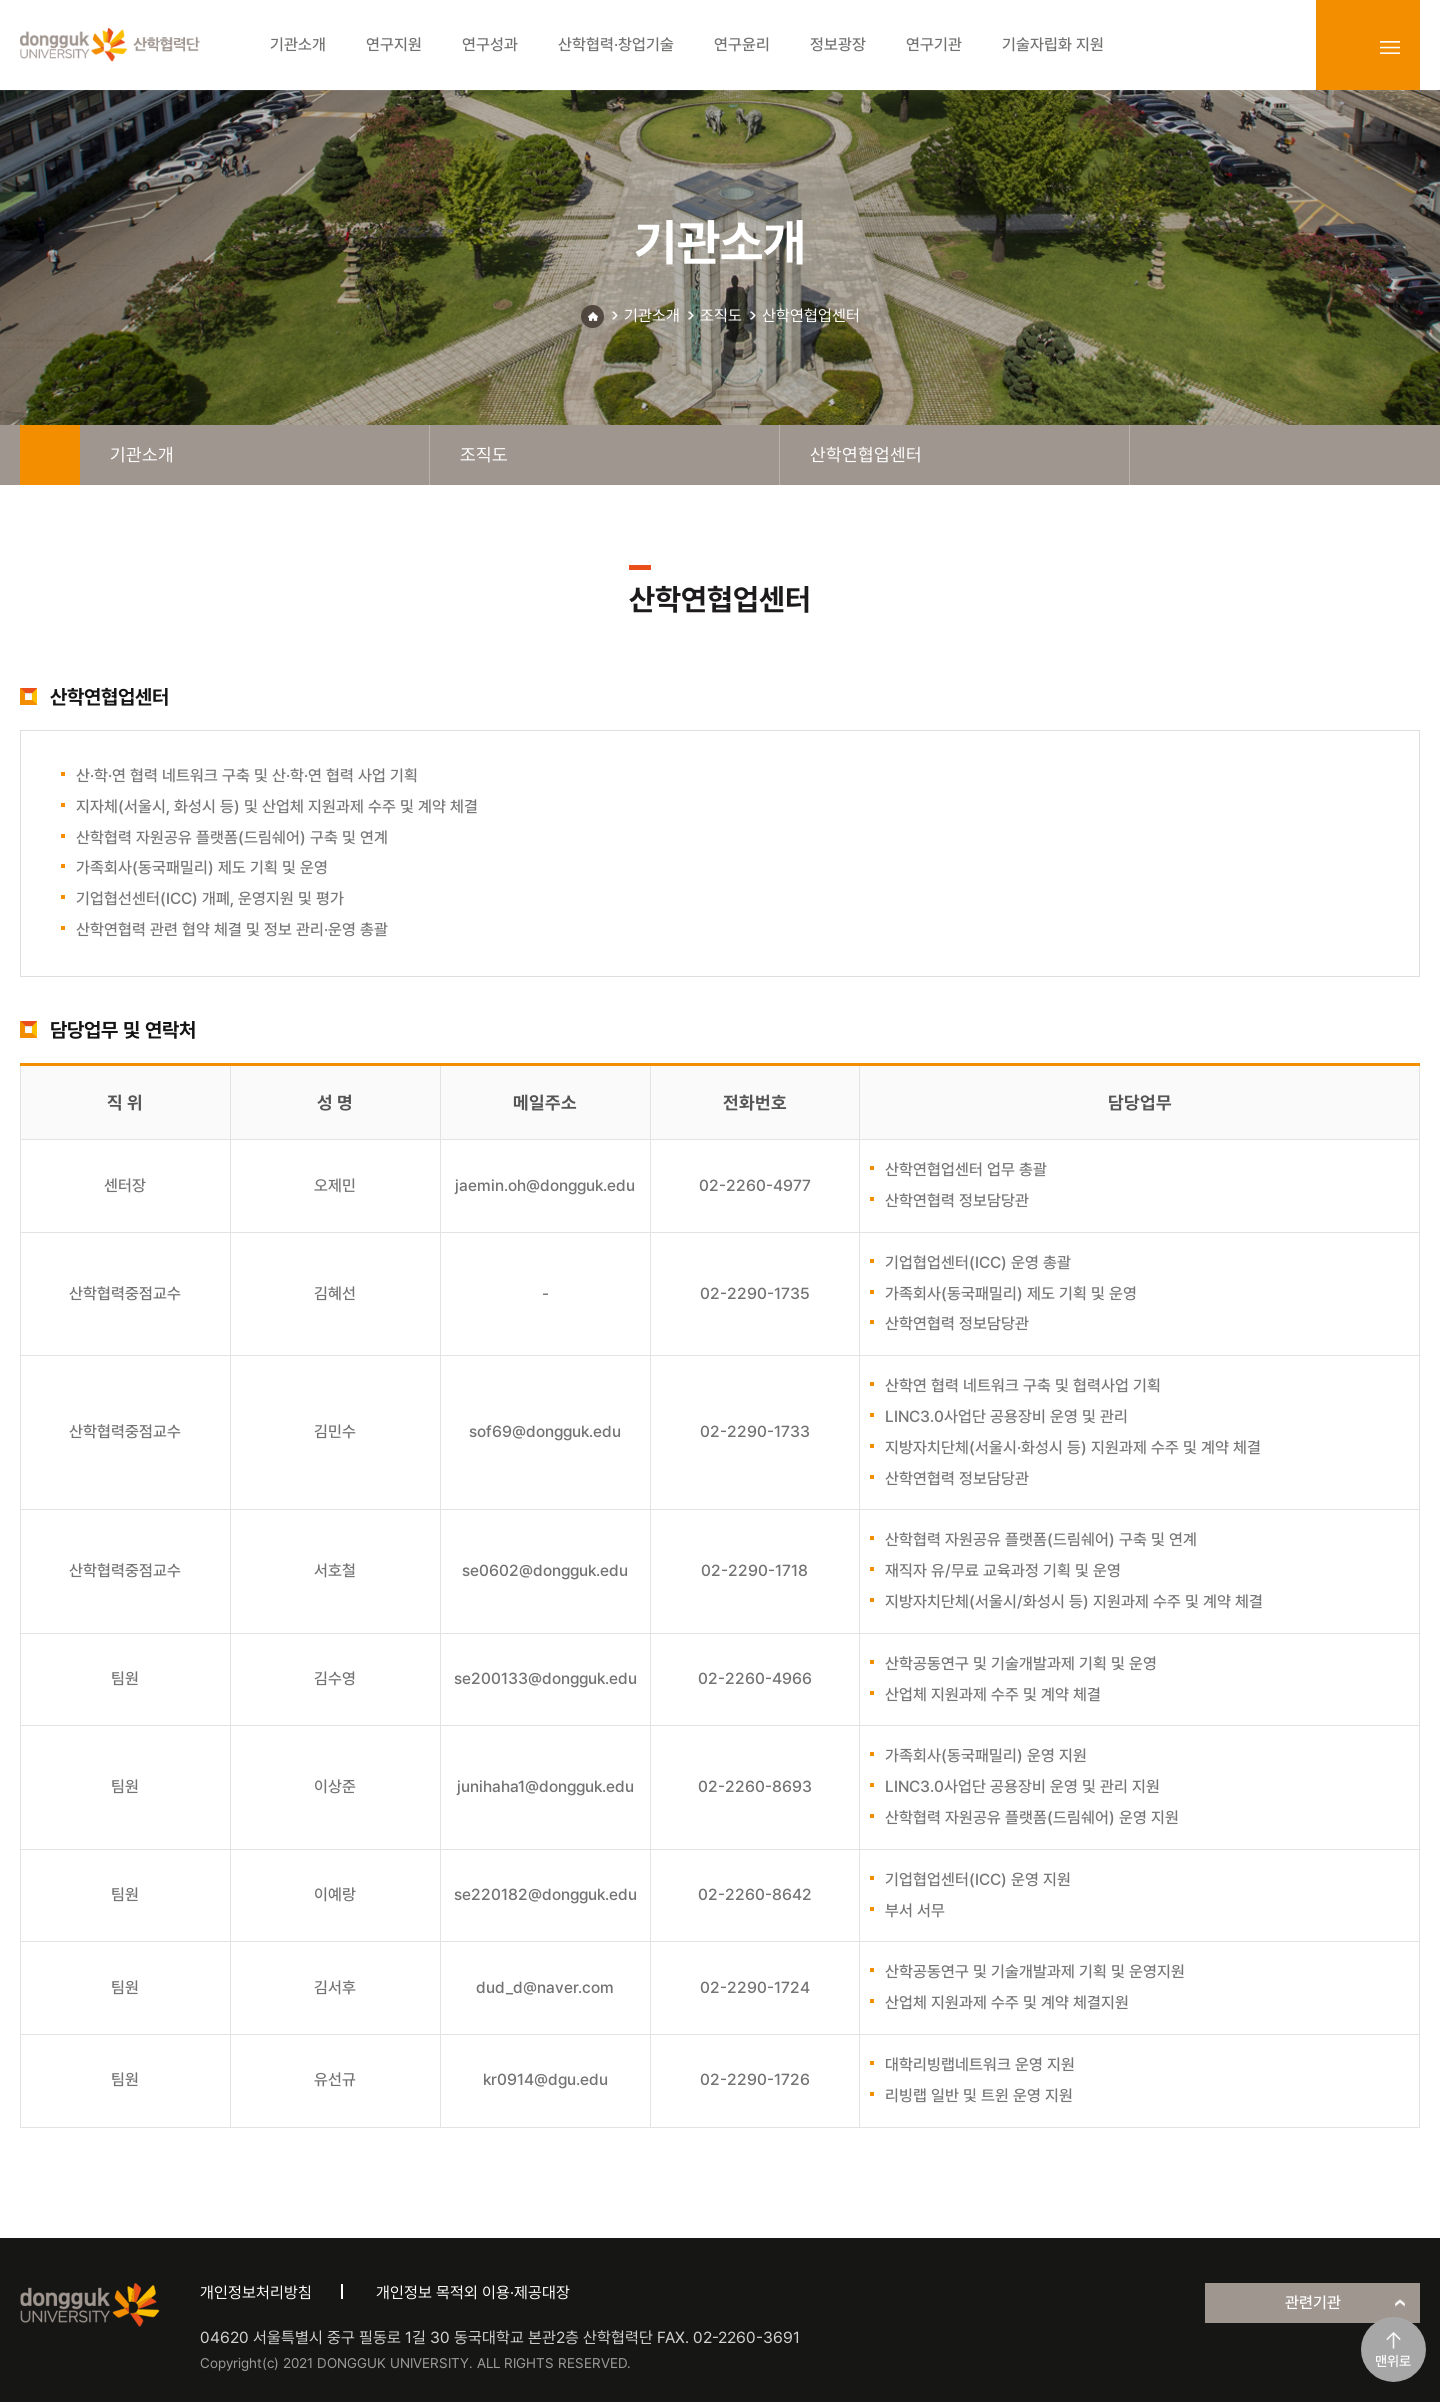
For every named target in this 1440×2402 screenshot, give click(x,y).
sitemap (1390, 47)
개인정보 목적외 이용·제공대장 (473, 2292)
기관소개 (652, 315)
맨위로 (1393, 2361)
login (1346, 47)
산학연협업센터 (811, 315)
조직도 (721, 315)
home (50, 455)
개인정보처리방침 (256, 2292)
